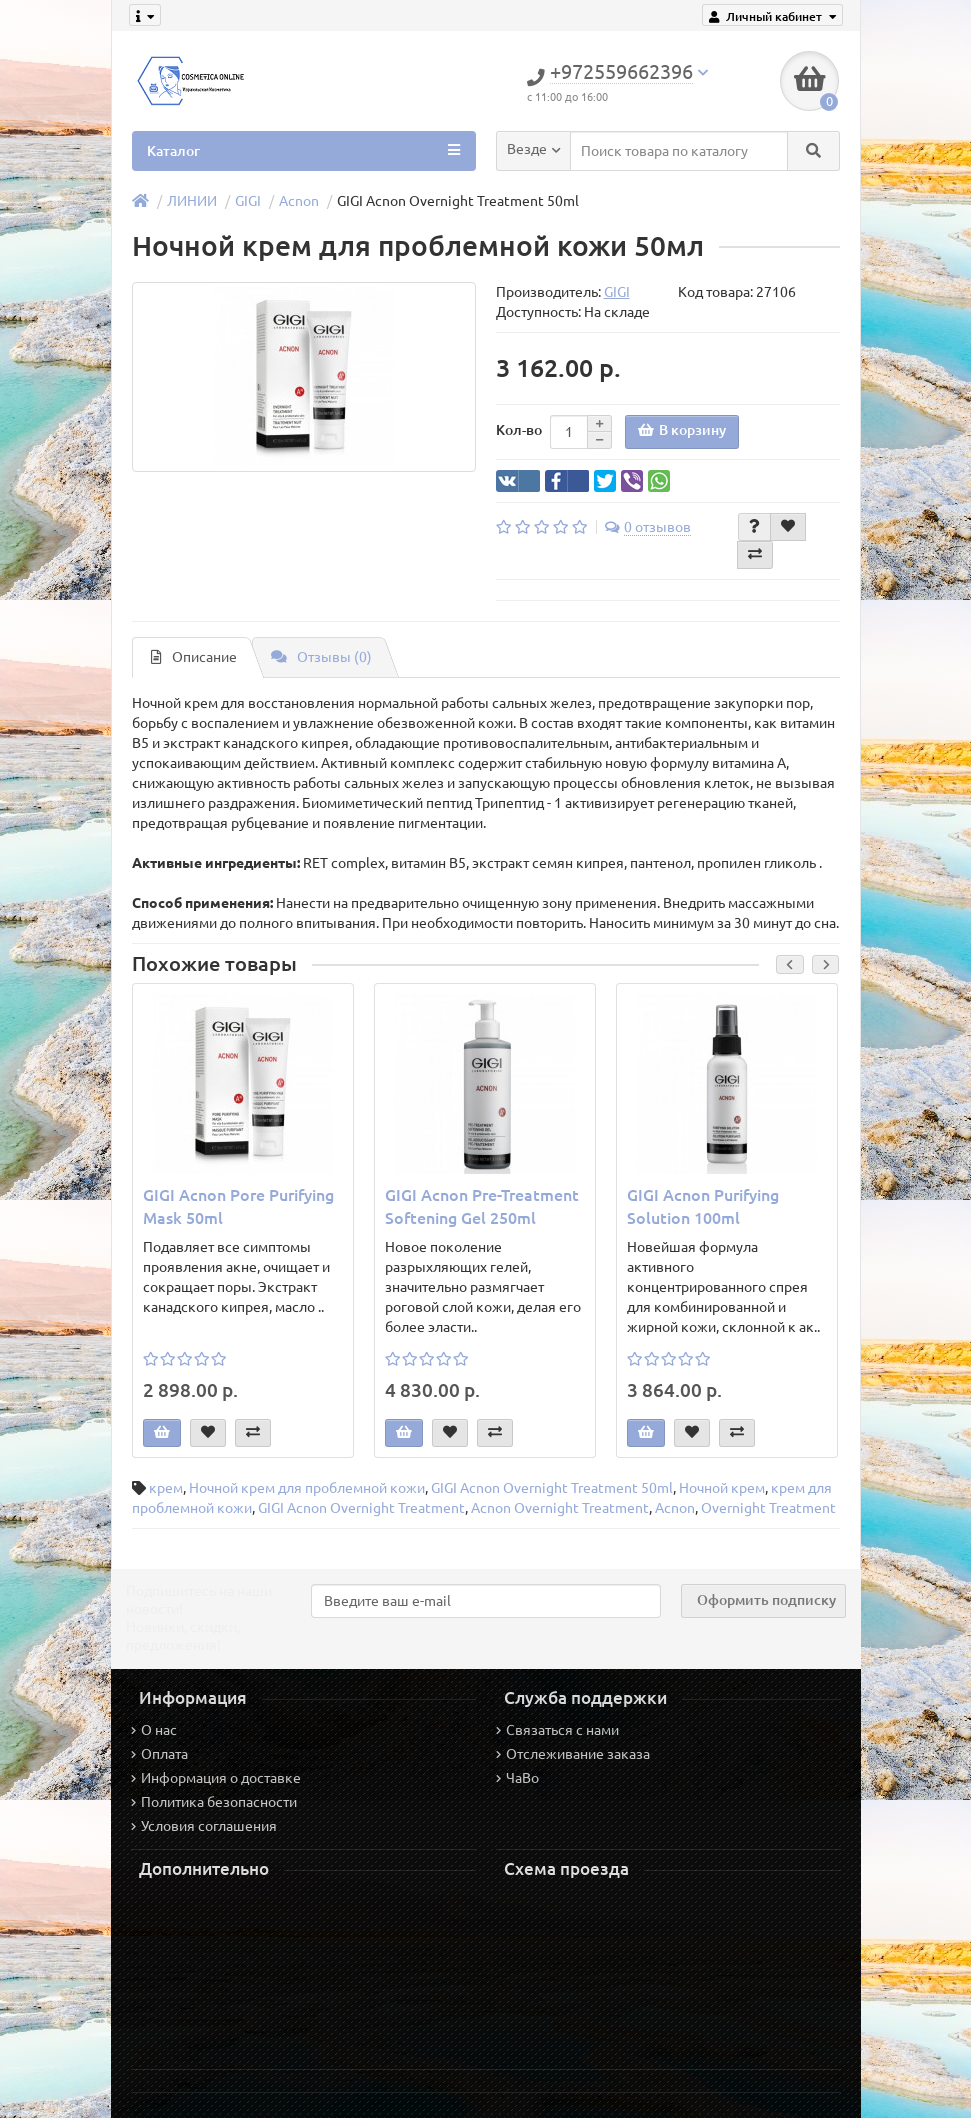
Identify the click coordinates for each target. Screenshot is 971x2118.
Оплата (159, 1754)
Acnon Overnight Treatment (560, 1508)
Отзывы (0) (321, 657)
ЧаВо (517, 1778)
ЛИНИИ (192, 201)
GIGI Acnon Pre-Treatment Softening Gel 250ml (482, 1206)
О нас (154, 1730)
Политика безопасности (214, 1802)
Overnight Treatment (768, 1508)
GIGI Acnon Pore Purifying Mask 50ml (238, 1206)
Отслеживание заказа (573, 1754)
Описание (194, 657)
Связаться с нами (557, 1730)
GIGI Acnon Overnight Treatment (361, 1508)
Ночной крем (722, 1488)
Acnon (299, 201)
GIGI (248, 201)
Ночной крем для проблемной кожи (307, 1488)
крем (166, 1488)
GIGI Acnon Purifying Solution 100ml (703, 1206)
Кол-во (519, 430)
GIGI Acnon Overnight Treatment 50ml (552, 1488)
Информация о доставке (216, 1778)
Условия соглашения (204, 1826)
